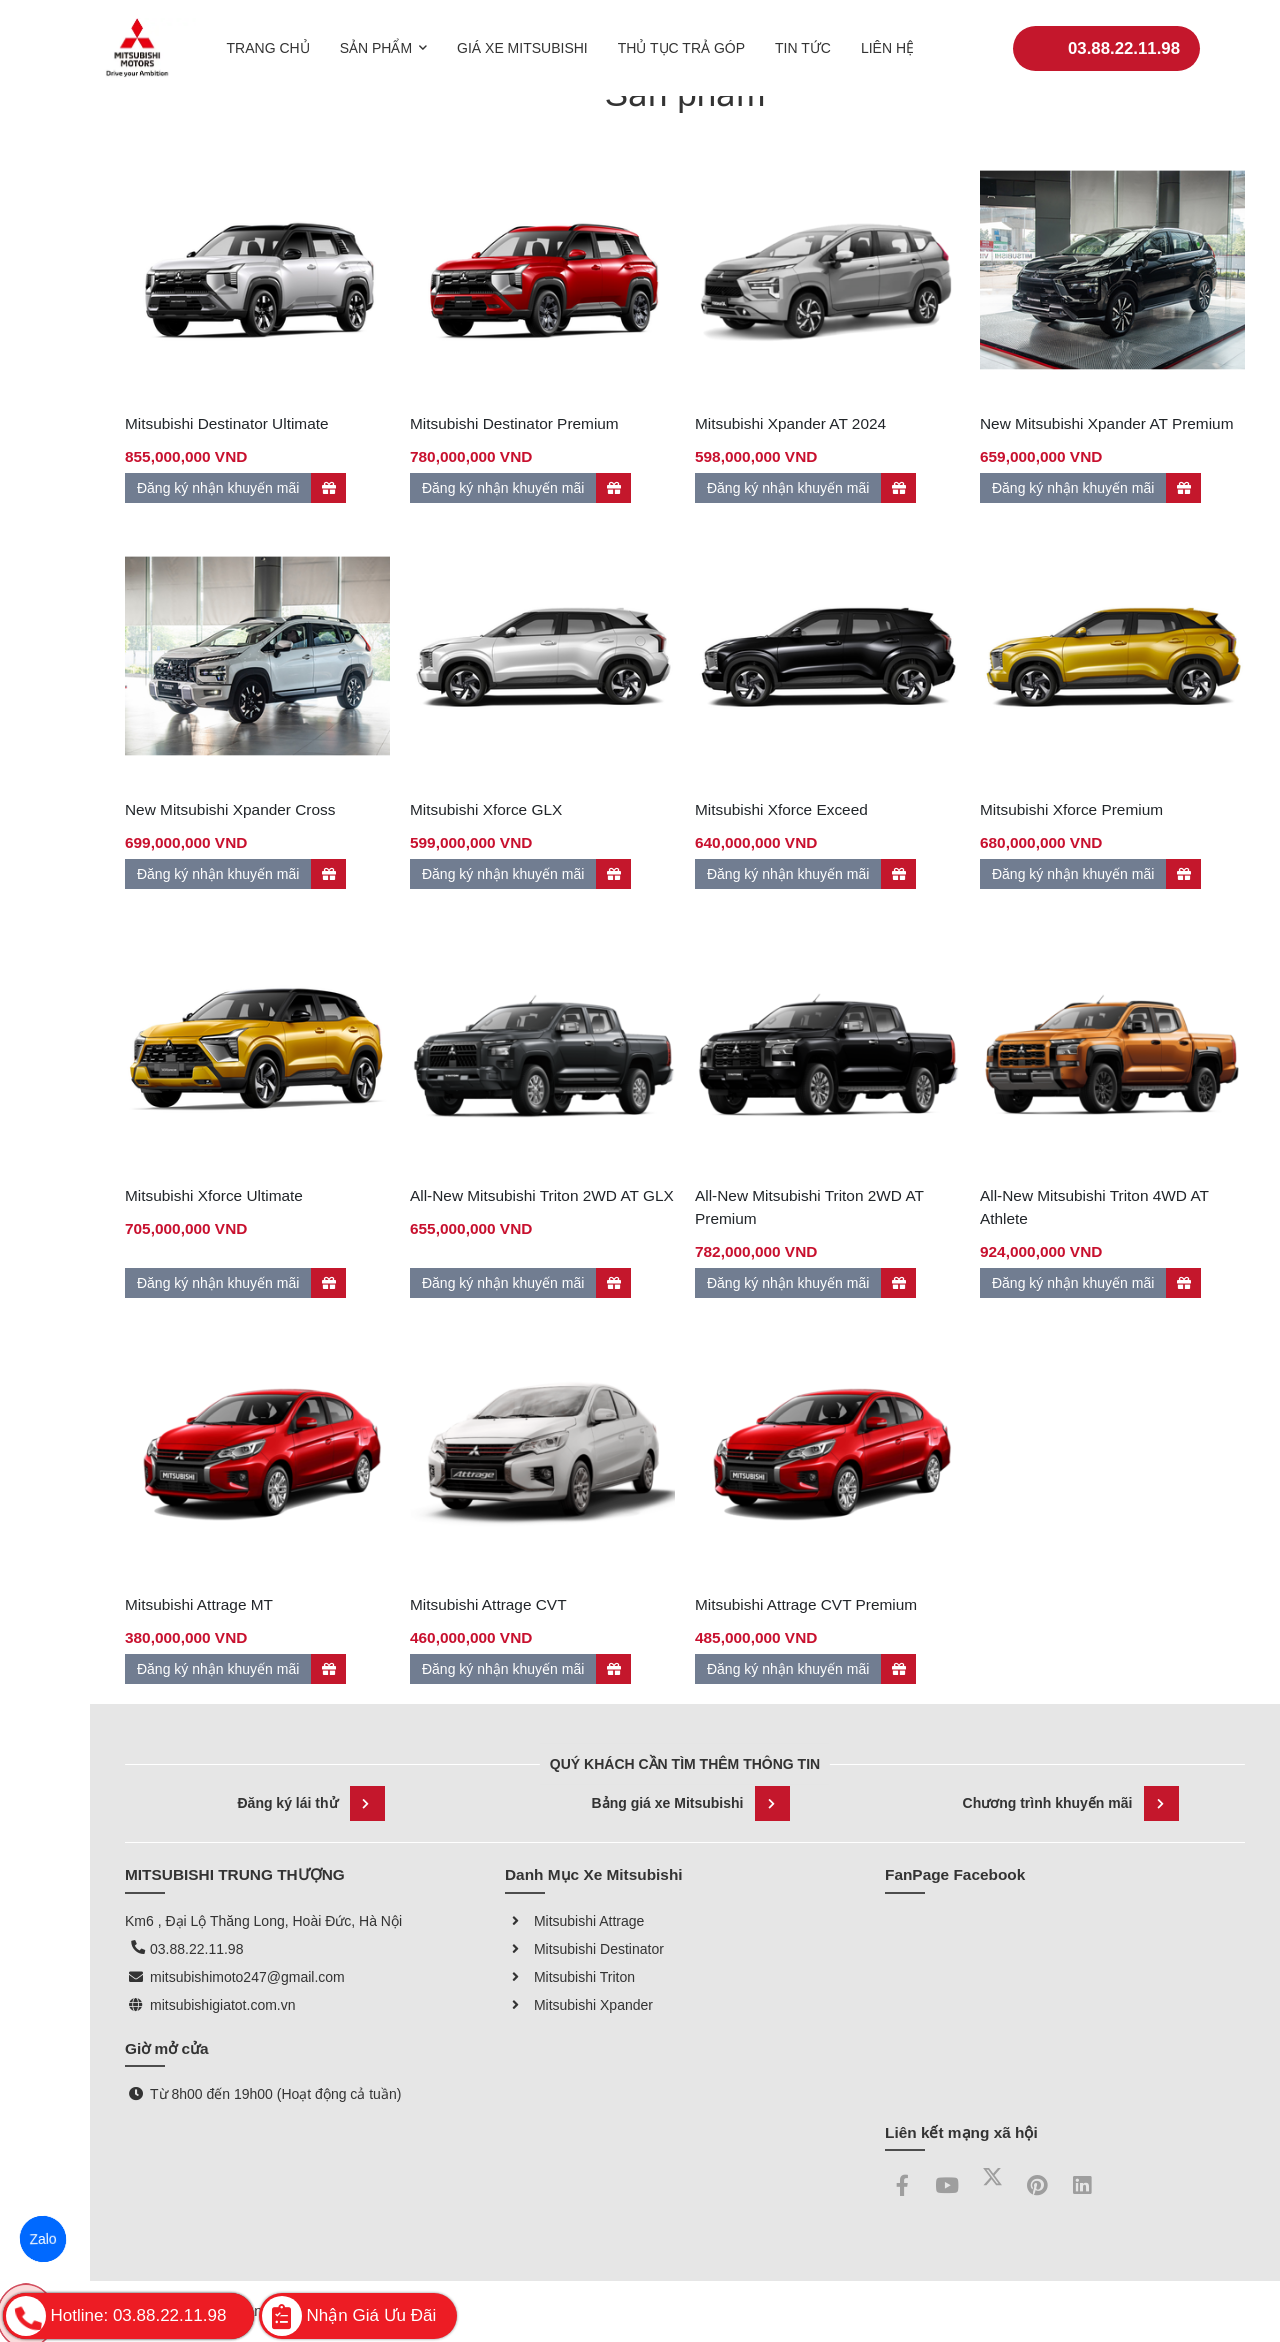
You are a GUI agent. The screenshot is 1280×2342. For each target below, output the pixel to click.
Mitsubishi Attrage (574, 1921)
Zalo (43, 2239)
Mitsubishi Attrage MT (199, 1604)
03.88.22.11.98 (1106, 34)
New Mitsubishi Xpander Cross (230, 809)
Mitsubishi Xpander (579, 2005)
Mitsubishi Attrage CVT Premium (806, 1604)
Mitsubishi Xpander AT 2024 (790, 423)
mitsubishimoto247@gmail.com (247, 1977)
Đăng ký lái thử (310, 1803)
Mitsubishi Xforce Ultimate (214, 1195)
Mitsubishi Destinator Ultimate (227, 423)
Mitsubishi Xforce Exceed (781, 809)
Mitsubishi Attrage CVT (488, 1604)
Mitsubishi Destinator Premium (514, 423)
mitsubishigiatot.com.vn (223, 2005)
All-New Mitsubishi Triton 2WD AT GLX (542, 1195)
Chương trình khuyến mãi (1071, 1803)
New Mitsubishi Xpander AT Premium (1106, 423)
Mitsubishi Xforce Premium (1071, 809)
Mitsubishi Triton (570, 1977)
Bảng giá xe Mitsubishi (691, 1803)
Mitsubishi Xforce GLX (486, 809)
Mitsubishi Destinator (584, 1949)
